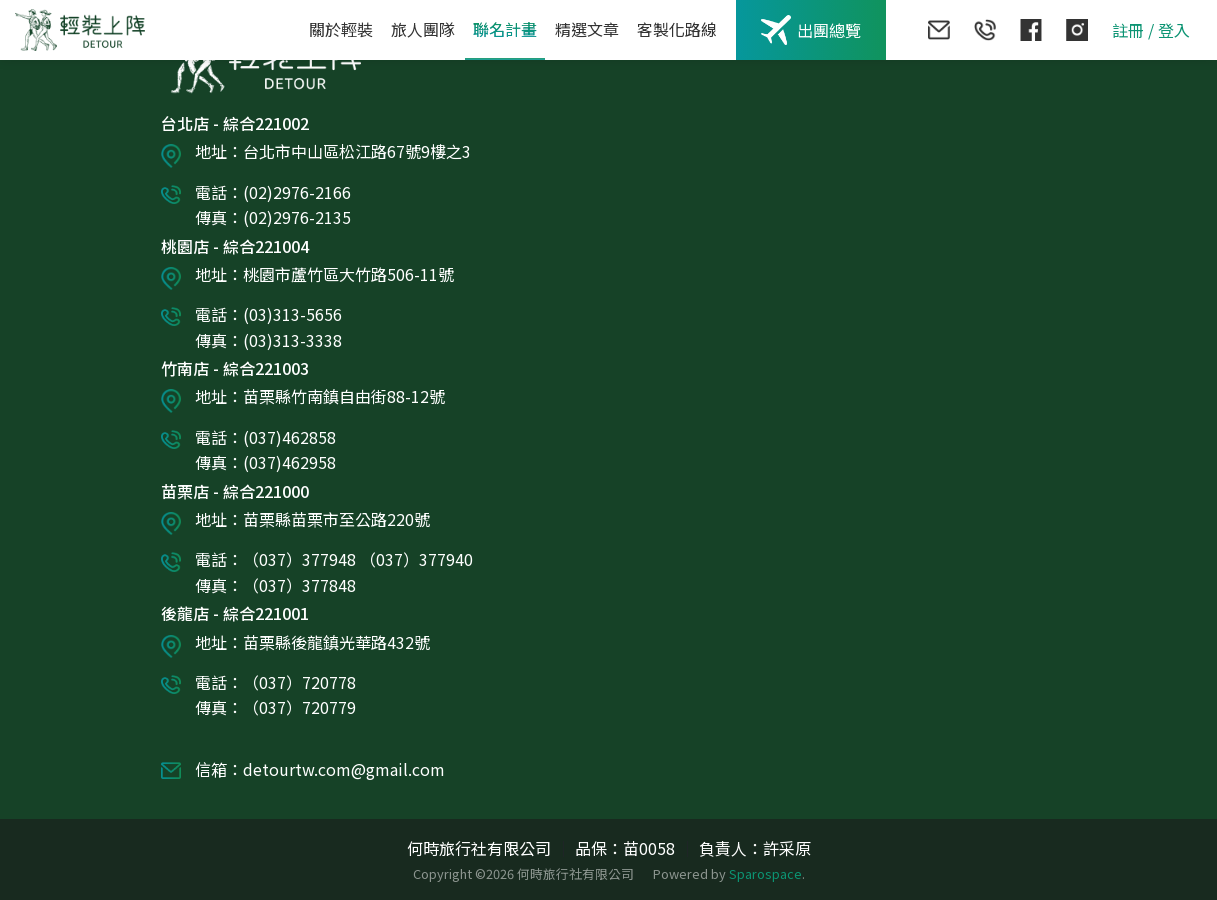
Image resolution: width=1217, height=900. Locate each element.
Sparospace (765, 873)
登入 (1174, 30)
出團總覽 (811, 30)
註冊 (1128, 30)
